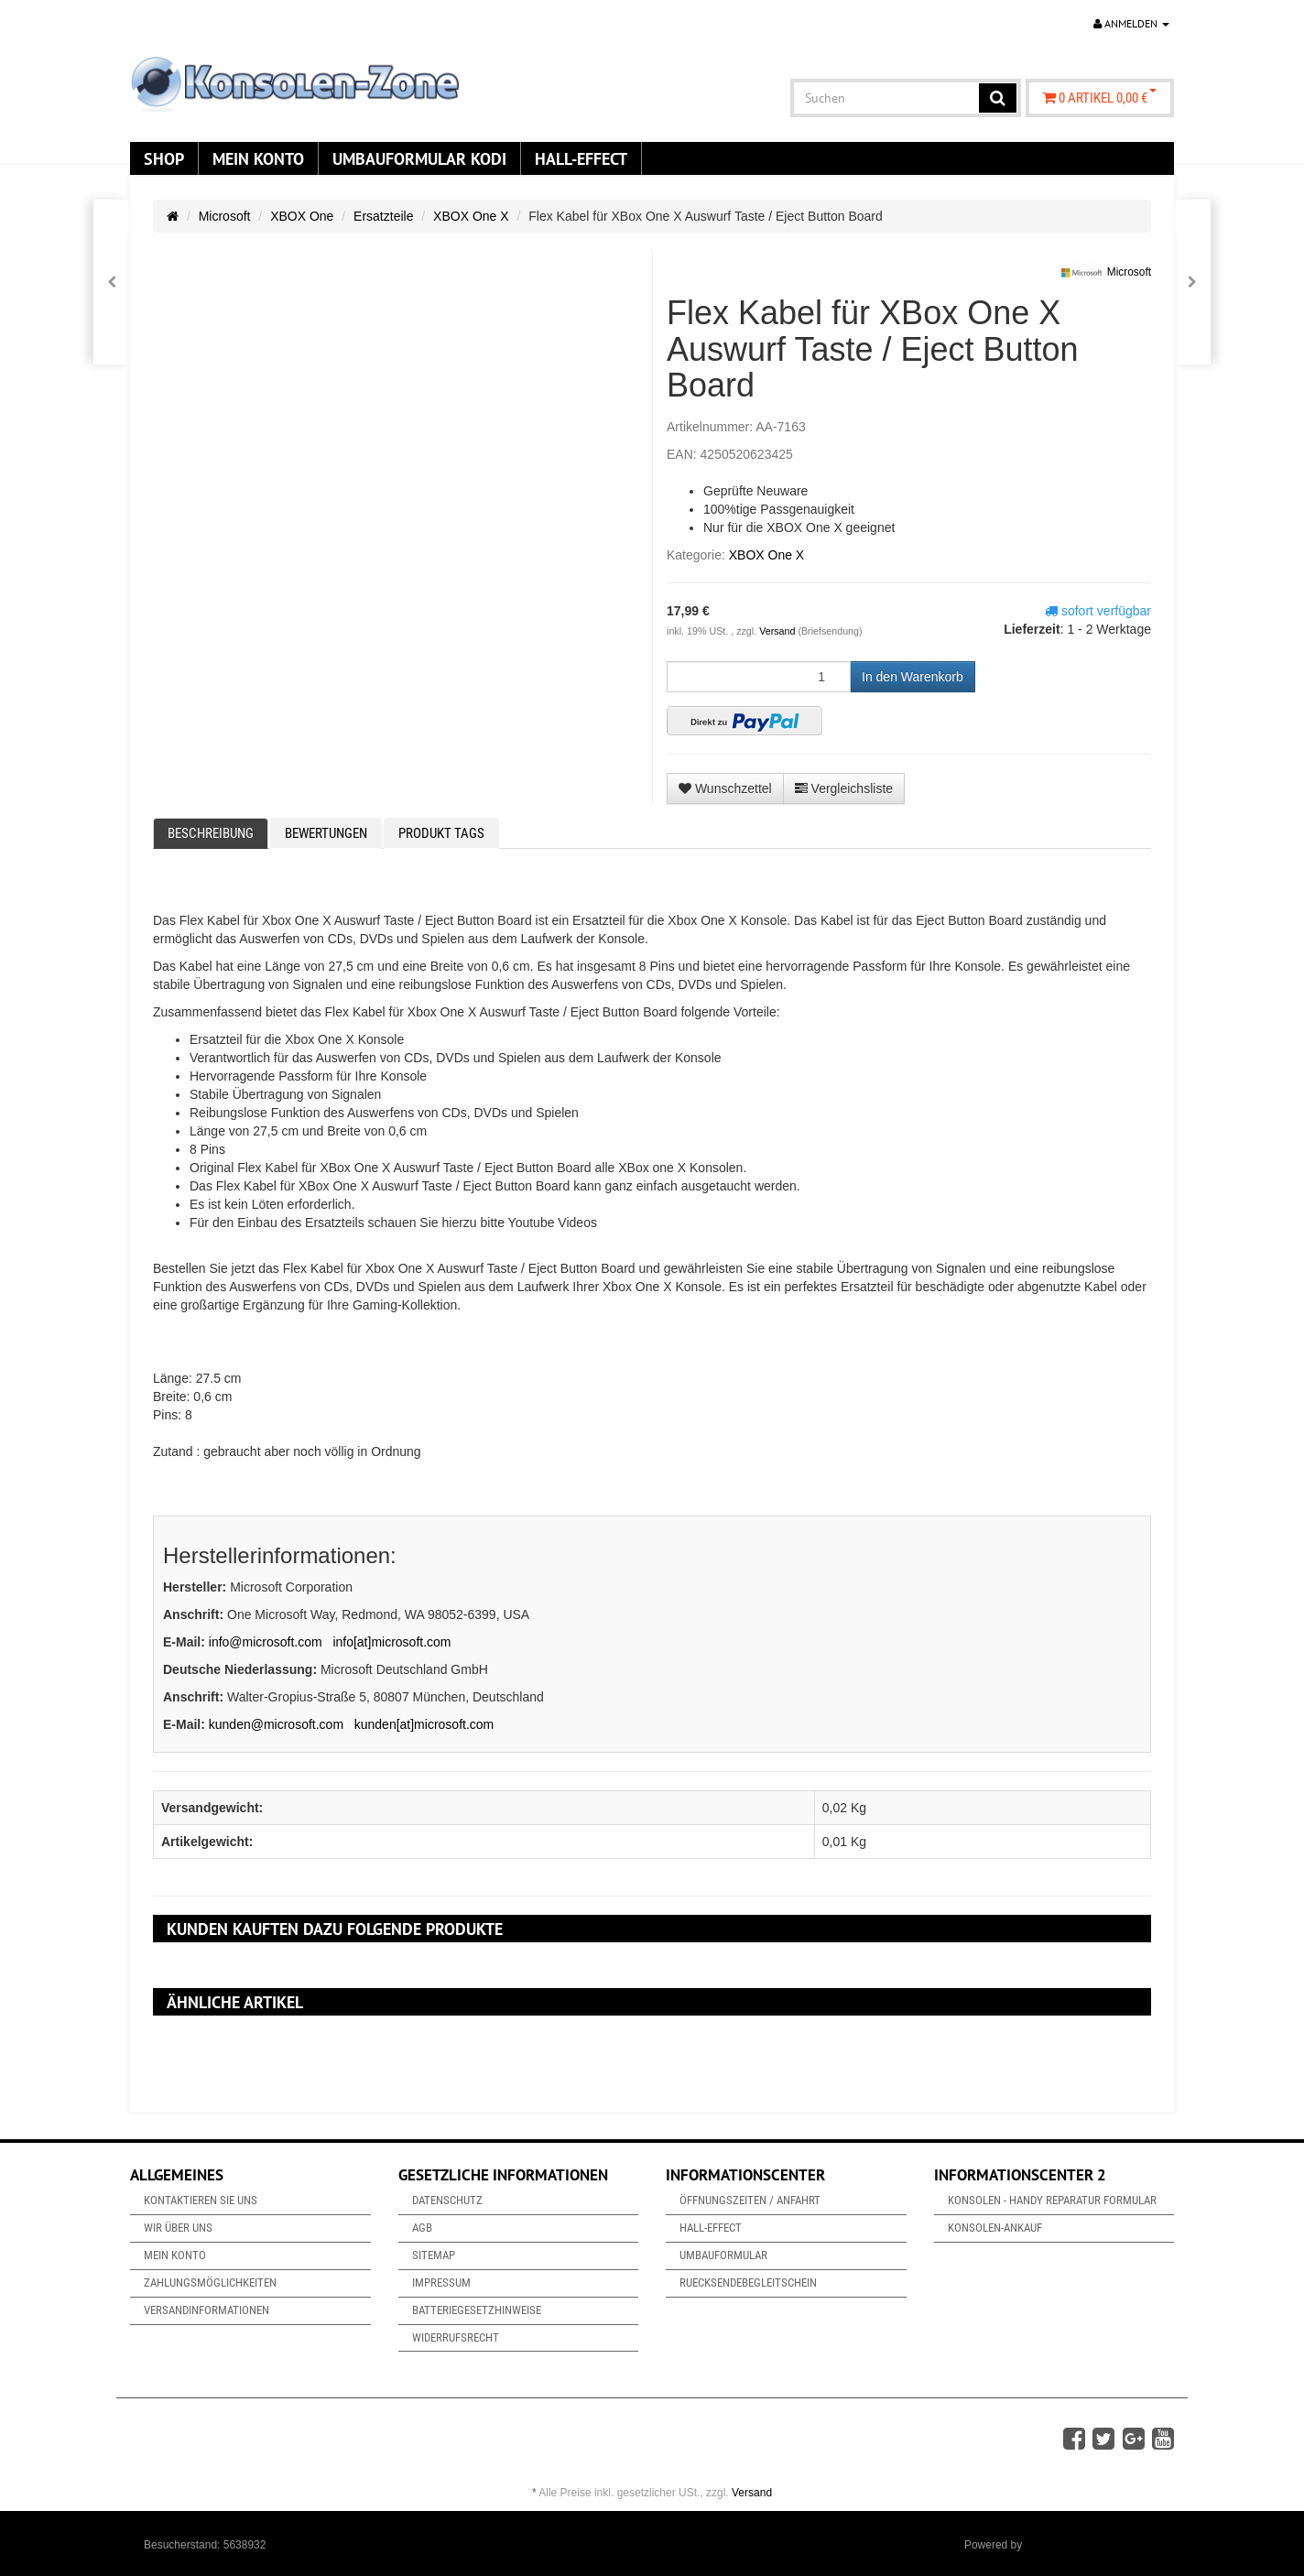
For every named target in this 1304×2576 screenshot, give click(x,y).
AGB (422, 2227)
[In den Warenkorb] (912, 676)
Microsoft (225, 216)
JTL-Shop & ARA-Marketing (1093, 2544)
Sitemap (433, 2255)
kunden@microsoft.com (276, 1724)
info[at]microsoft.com (391, 1642)
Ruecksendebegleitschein (748, 2282)
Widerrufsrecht (455, 2337)
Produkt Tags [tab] (441, 833)
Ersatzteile (383, 216)
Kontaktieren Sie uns (200, 2200)
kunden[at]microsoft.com (424, 1724)
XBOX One (301, 216)
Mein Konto (258, 158)
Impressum (441, 2282)
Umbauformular (723, 2255)
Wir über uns (178, 2227)
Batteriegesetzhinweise (476, 2310)
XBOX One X (470, 216)
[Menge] (759, 676)
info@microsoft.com (265, 1642)
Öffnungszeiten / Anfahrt (749, 2200)
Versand (778, 630)
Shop (164, 158)
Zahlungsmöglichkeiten (210, 2282)
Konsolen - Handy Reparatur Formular (1052, 2200)
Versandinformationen (206, 2310)
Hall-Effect (581, 158)
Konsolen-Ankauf (995, 2227)
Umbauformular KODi (419, 158)
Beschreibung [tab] (211, 833)
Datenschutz (447, 2200)
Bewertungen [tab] (326, 833)
